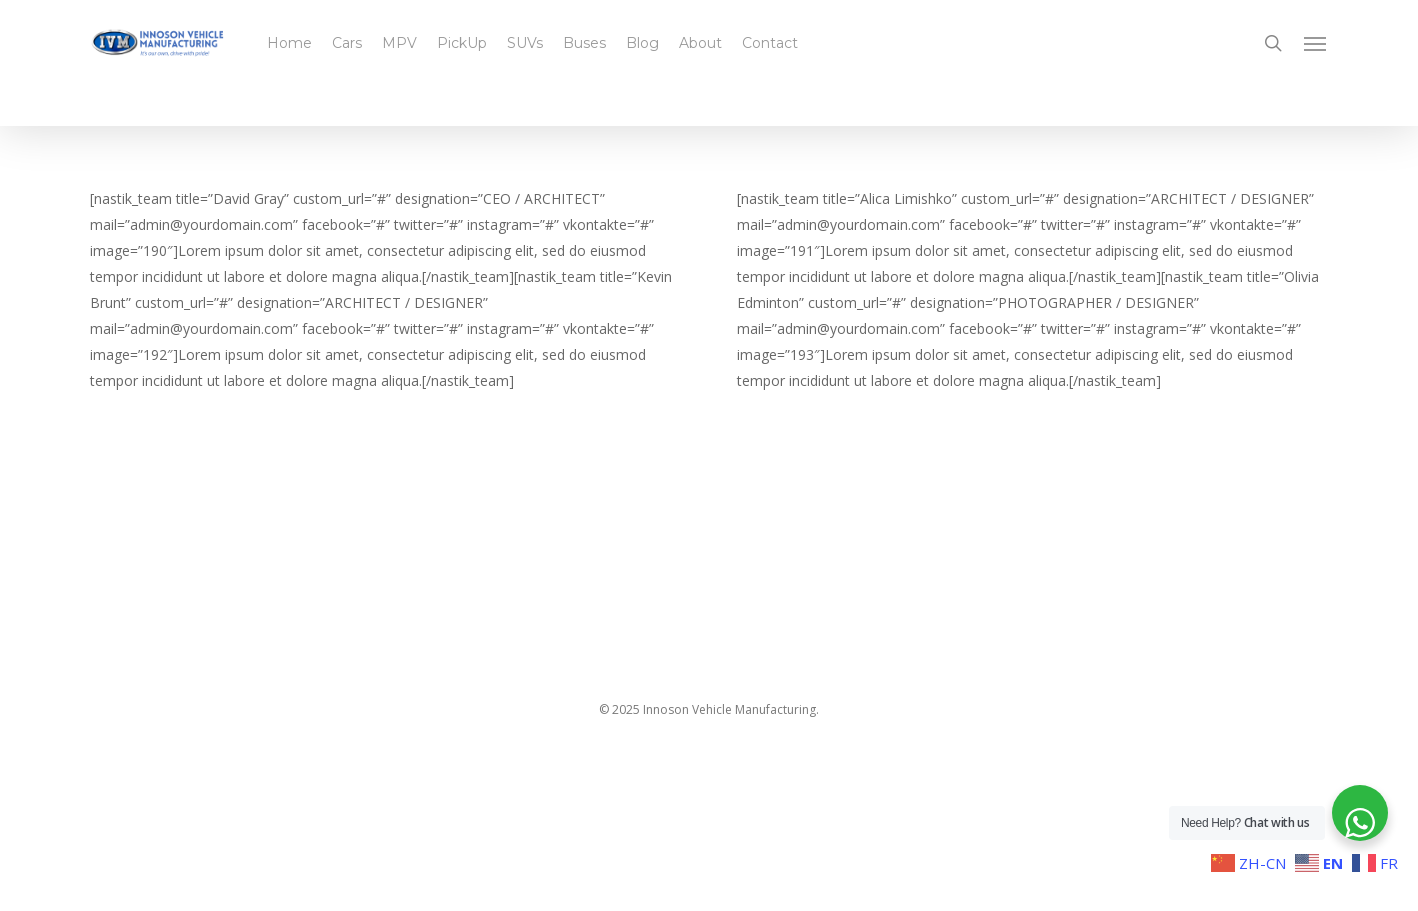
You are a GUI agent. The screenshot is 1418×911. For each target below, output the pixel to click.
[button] (1316, 43)
